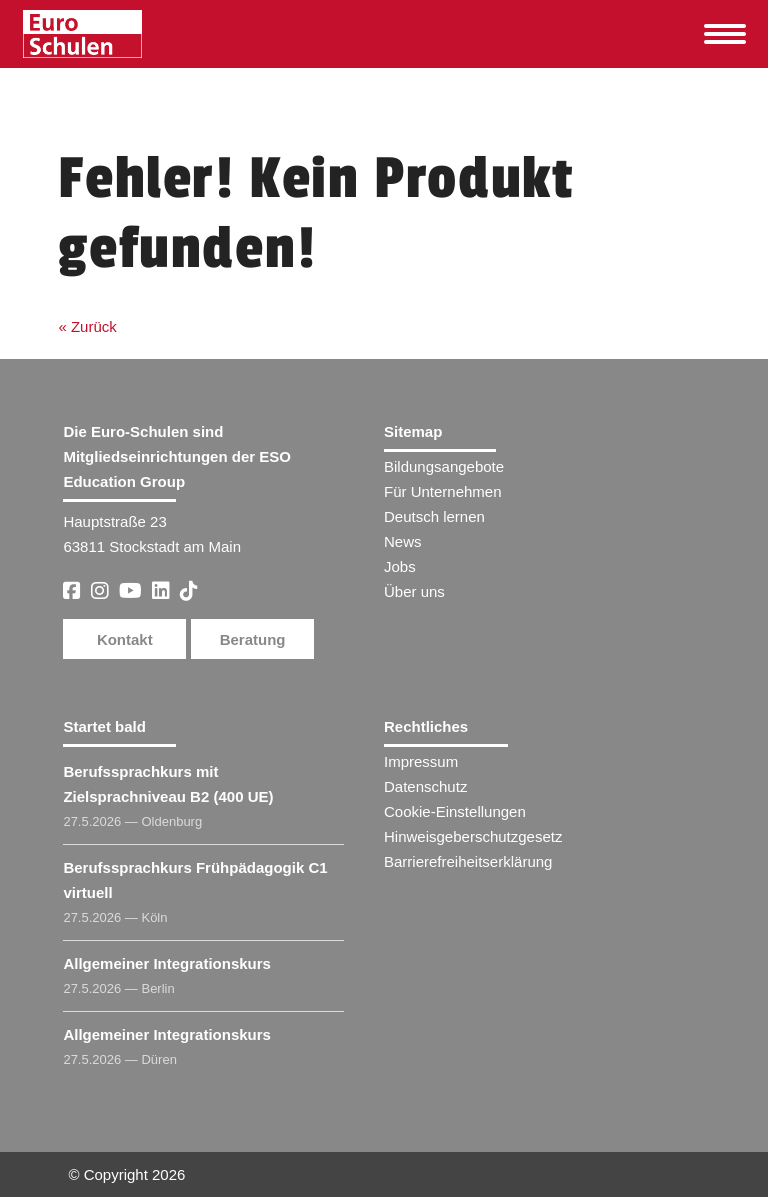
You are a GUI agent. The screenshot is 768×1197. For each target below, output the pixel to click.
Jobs (400, 566)
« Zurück (87, 326)
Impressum (421, 761)
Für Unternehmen (443, 491)
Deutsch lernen (434, 516)
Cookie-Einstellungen (455, 811)
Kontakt (125, 639)
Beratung (253, 639)
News (403, 541)
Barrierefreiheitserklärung (468, 861)
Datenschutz (425, 786)
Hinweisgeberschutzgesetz (473, 836)
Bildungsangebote (444, 466)
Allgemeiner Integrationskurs (167, 963)
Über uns (414, 591)
